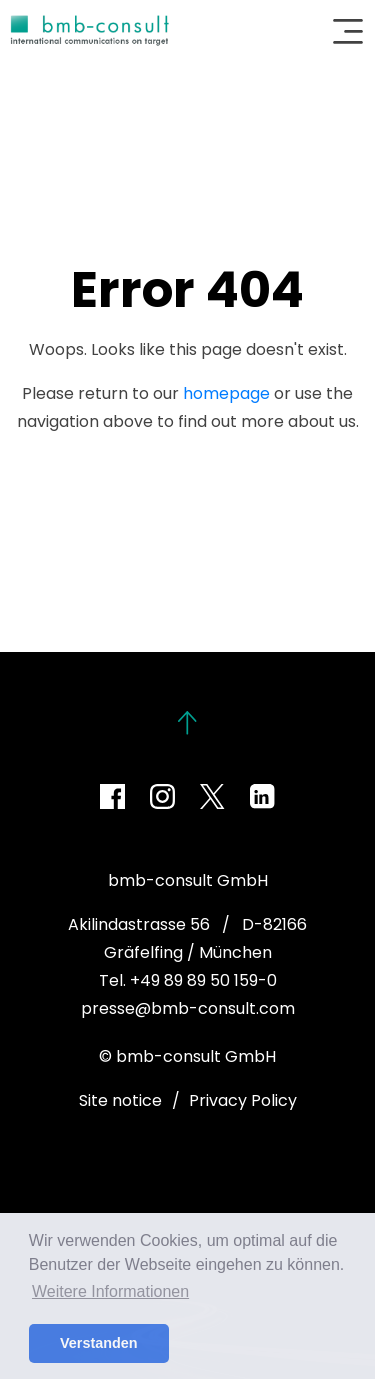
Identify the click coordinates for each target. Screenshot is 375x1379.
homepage (226, 393)
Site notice (120, 1100)
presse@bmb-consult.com (188, 1008)
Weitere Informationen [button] (110, 1291)
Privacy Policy (243, 1100)
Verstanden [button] (99, 1343)
